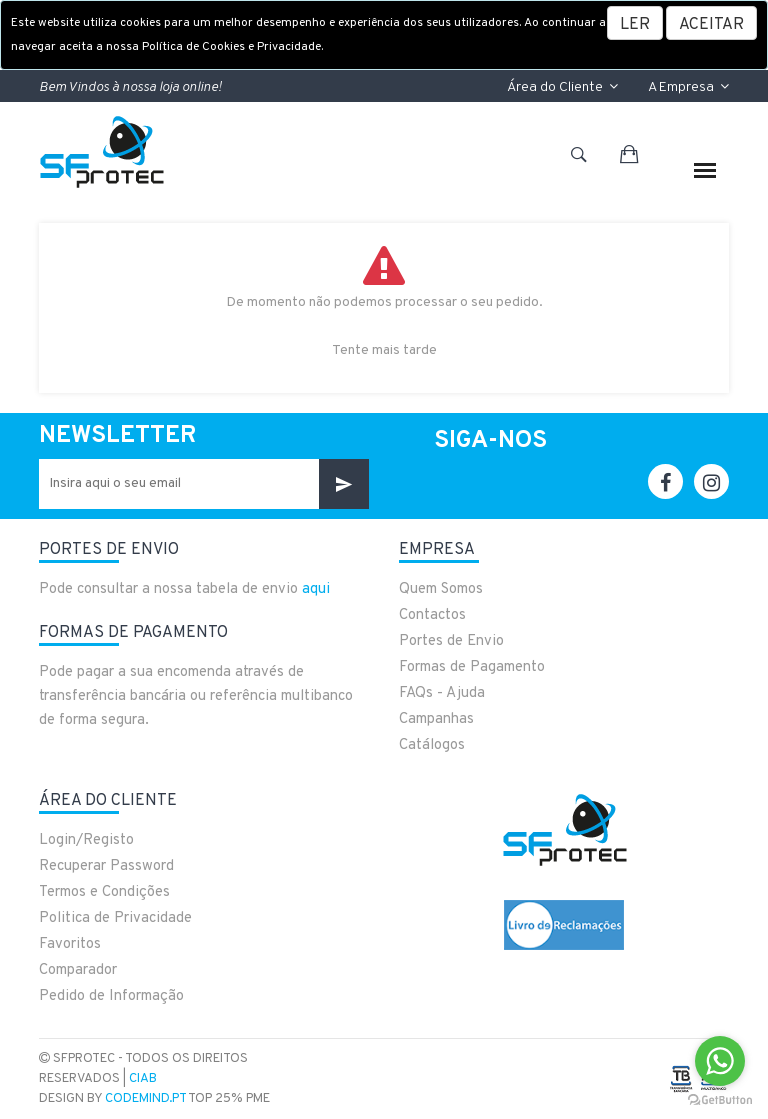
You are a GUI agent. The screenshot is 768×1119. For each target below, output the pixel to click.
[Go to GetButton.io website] (720, 1099)
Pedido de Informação (111, 996)
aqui (316, 589)
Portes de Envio (451, 641)
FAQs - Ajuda (442, 693)
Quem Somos (441, 589)
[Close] (711, 23)
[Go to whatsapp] (720, 1061)
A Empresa (688, 87)
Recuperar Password (106, 866)
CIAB (143, 1079)
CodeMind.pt (145, 1099)
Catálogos (432, 745)
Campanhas (436, 719)
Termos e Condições (104, 892)
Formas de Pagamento (472, 667)
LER (635, 25)
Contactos (432, 615)
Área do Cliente (562, 87)
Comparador (78, 970)
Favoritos (70, 944)
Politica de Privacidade (115, 918)
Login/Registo (86, 840)
